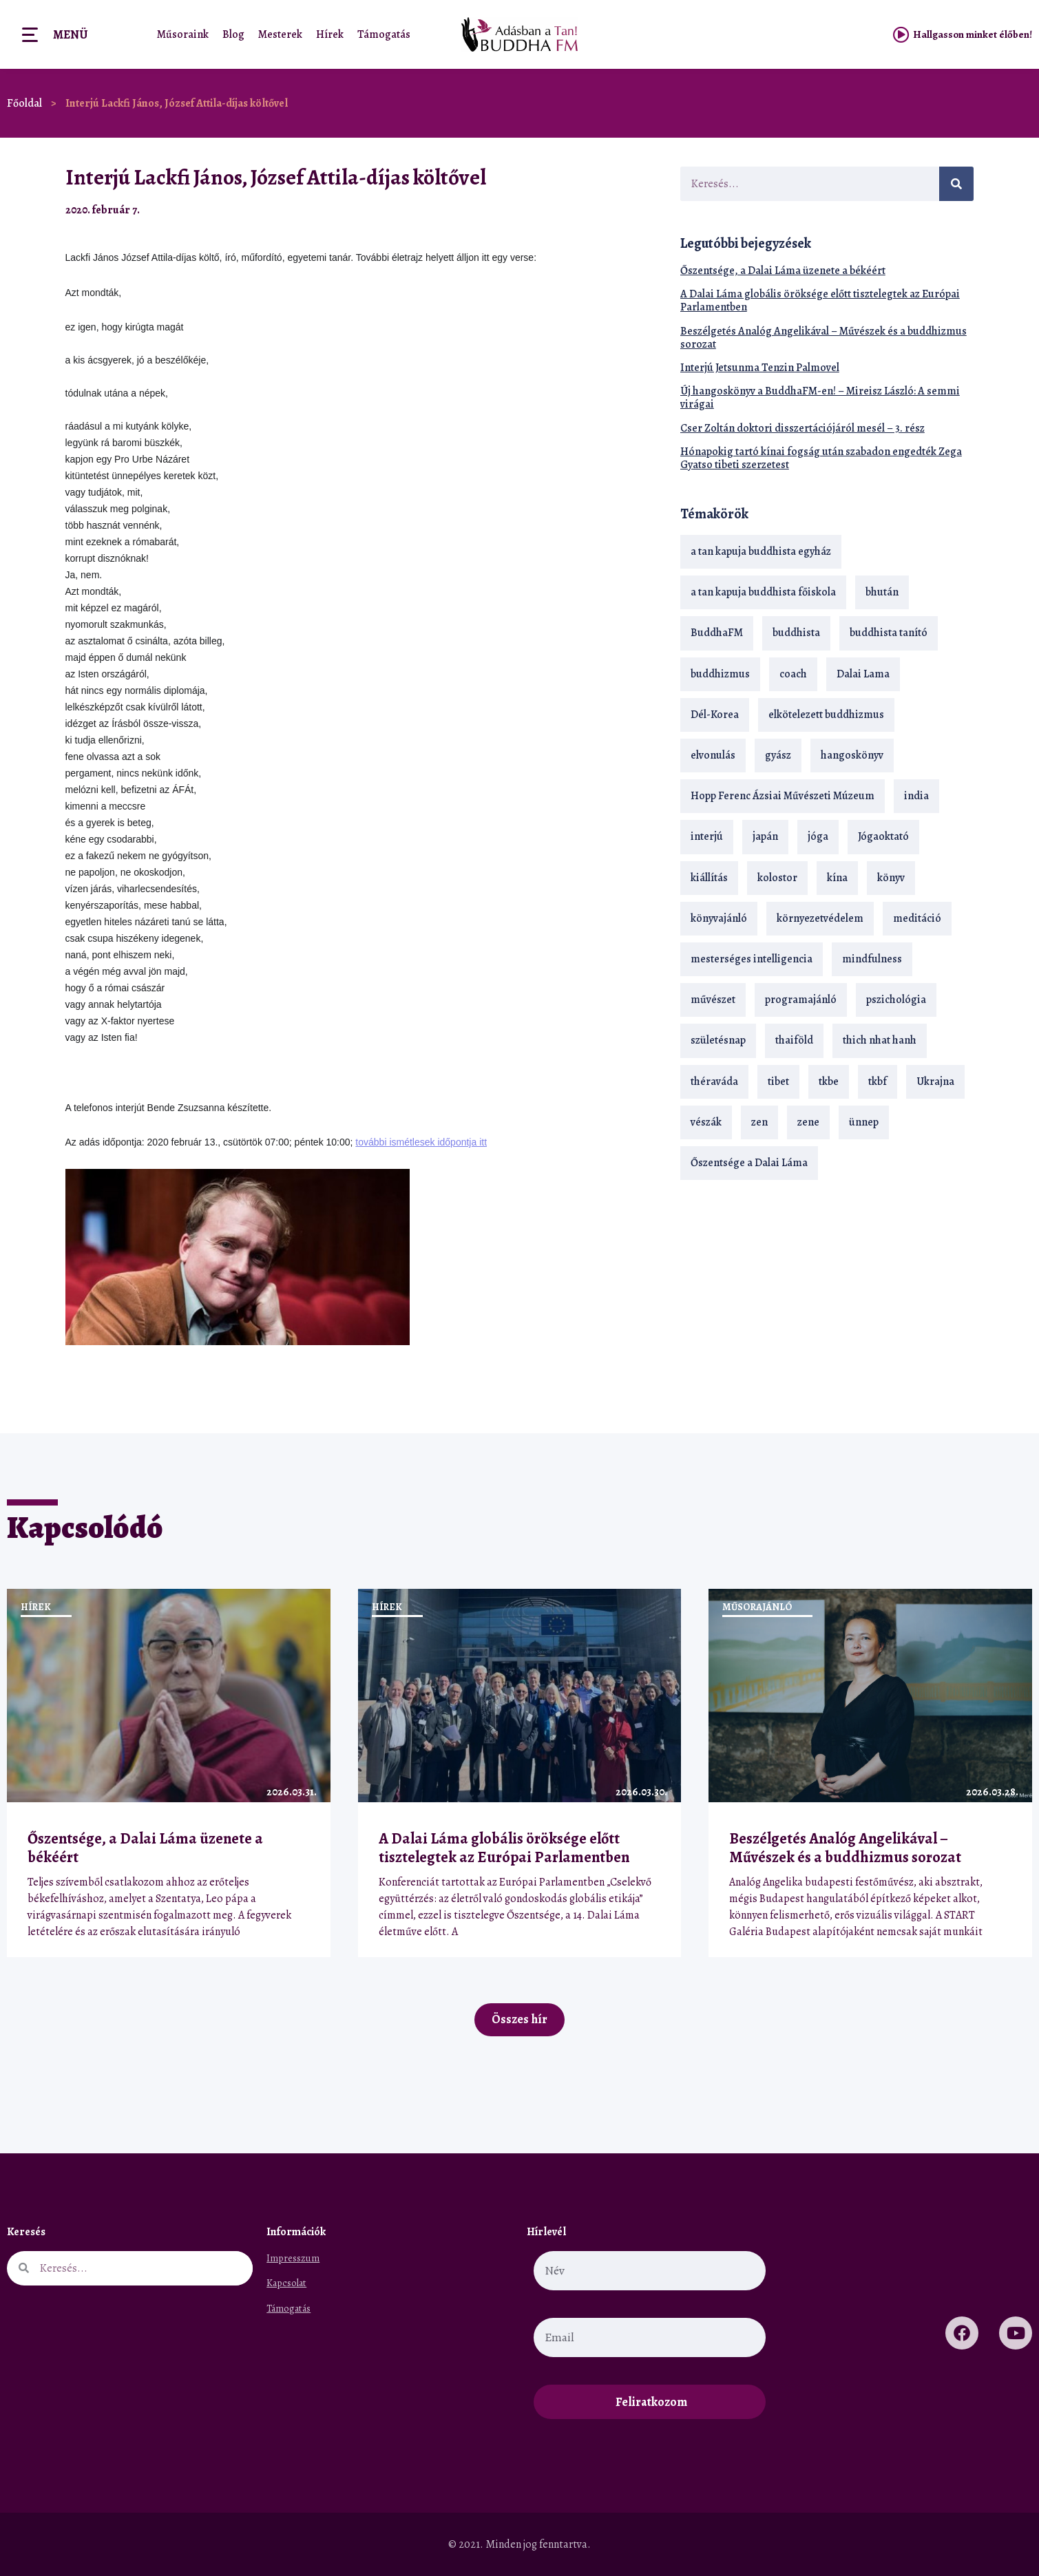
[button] (620, 209)
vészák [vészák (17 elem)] (706, 1122)
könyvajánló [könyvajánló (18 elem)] (719, 918)
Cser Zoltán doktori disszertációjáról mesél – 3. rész (802, 428)
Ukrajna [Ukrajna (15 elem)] (935, 1081)
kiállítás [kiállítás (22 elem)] (709, 877)
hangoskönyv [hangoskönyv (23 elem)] (852, 755)
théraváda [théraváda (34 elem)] (714, 1081)
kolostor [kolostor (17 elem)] (777, 877)
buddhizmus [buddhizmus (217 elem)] (720, 674)
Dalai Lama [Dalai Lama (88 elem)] (863, 674)
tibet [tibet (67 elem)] (778, 1081)
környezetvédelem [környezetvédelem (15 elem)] (820, 918)
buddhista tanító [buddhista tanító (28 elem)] (888, 632)
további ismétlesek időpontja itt (421, 1142)
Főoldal (24, 103)
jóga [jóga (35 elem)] (818, 836)
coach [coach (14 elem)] (793, 674)
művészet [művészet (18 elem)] (713, 999)
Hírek (330, 34)
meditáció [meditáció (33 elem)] (917, 918)
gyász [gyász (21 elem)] (778, 755)
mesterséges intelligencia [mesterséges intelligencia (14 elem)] (751, 959)
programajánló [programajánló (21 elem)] (801, 999)
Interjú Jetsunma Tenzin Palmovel (759, 367)
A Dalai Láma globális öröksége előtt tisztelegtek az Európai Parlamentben (820, 300)
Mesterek (280, 34)
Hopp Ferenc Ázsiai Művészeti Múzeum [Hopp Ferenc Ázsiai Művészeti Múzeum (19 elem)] (782, 795)
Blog (233, 34)
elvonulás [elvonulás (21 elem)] (713, 755)
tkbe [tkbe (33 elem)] (829, 1081)
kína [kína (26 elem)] (837, 877)
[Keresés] (956, 184)
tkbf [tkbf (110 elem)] (877, 1081)
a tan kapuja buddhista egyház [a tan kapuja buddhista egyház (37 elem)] (761, 551)
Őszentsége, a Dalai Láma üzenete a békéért (782, 270)
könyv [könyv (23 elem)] (891, 877)
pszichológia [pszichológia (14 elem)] (896, 999)
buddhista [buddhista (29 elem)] (796, 632)
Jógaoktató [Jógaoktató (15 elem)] (883, 836)
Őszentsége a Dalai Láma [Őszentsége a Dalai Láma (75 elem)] (749, 1162)
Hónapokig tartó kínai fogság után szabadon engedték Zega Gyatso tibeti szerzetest (821, 458)
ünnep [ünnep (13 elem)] (864, 1122)
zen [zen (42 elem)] (759, 1122)
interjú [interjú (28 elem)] (707, 836)
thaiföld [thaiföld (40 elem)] (794, 1040)
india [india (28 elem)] (916, 795)
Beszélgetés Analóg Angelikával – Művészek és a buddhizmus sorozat (823, 338)
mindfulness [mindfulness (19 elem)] (872, 959)
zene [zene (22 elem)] (808, 1122)
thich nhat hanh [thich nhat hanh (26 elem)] (879, 1040)
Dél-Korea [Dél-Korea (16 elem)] (715, 714)
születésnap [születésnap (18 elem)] (718, 1040)
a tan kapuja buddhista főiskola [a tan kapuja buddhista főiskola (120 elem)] (763, 592)
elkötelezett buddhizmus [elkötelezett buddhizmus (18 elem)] (826, 714)
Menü (70, 34)
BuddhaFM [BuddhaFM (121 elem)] (717, 632)
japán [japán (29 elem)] (765, 836)
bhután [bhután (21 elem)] (882, 592)
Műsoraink (183, 34)
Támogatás (383, 34)
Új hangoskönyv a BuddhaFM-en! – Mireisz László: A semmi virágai (820, 397)
